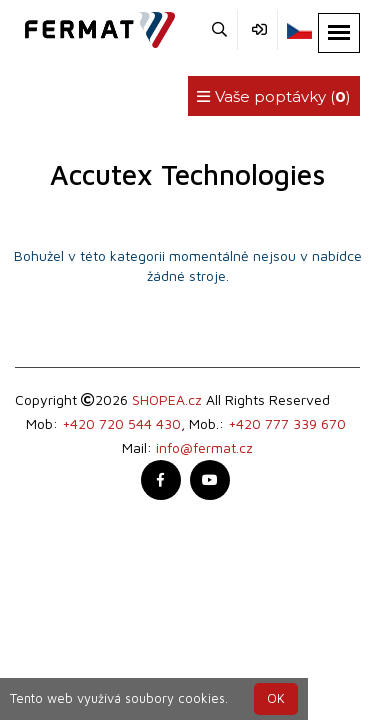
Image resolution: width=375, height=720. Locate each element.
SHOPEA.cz (167, 399)
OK (276, 698)
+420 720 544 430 (121, 423)
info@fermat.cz (204, 447)
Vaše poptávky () (274, 96)
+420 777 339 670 (287, 423)
